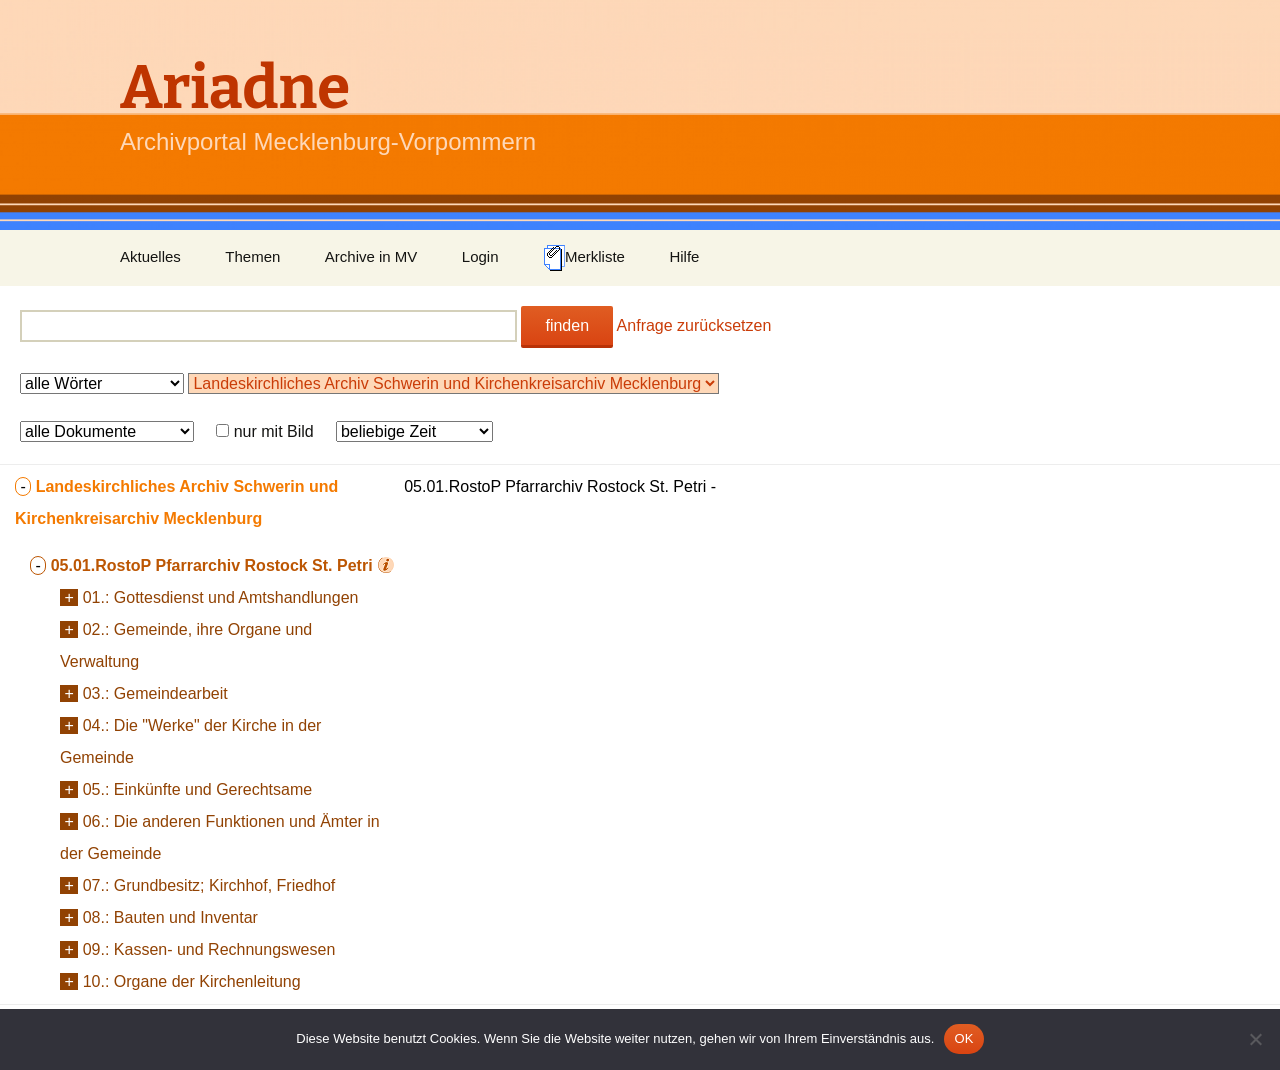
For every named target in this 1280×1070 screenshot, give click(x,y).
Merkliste (584, 258)
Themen (252, 256)
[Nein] (1255, 1039)
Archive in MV (371, 256)
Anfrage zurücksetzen (694, 325)
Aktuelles (150, 256)
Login (480, 256)
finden (567, 325)
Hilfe (684, 256)
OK (963, 1038)
